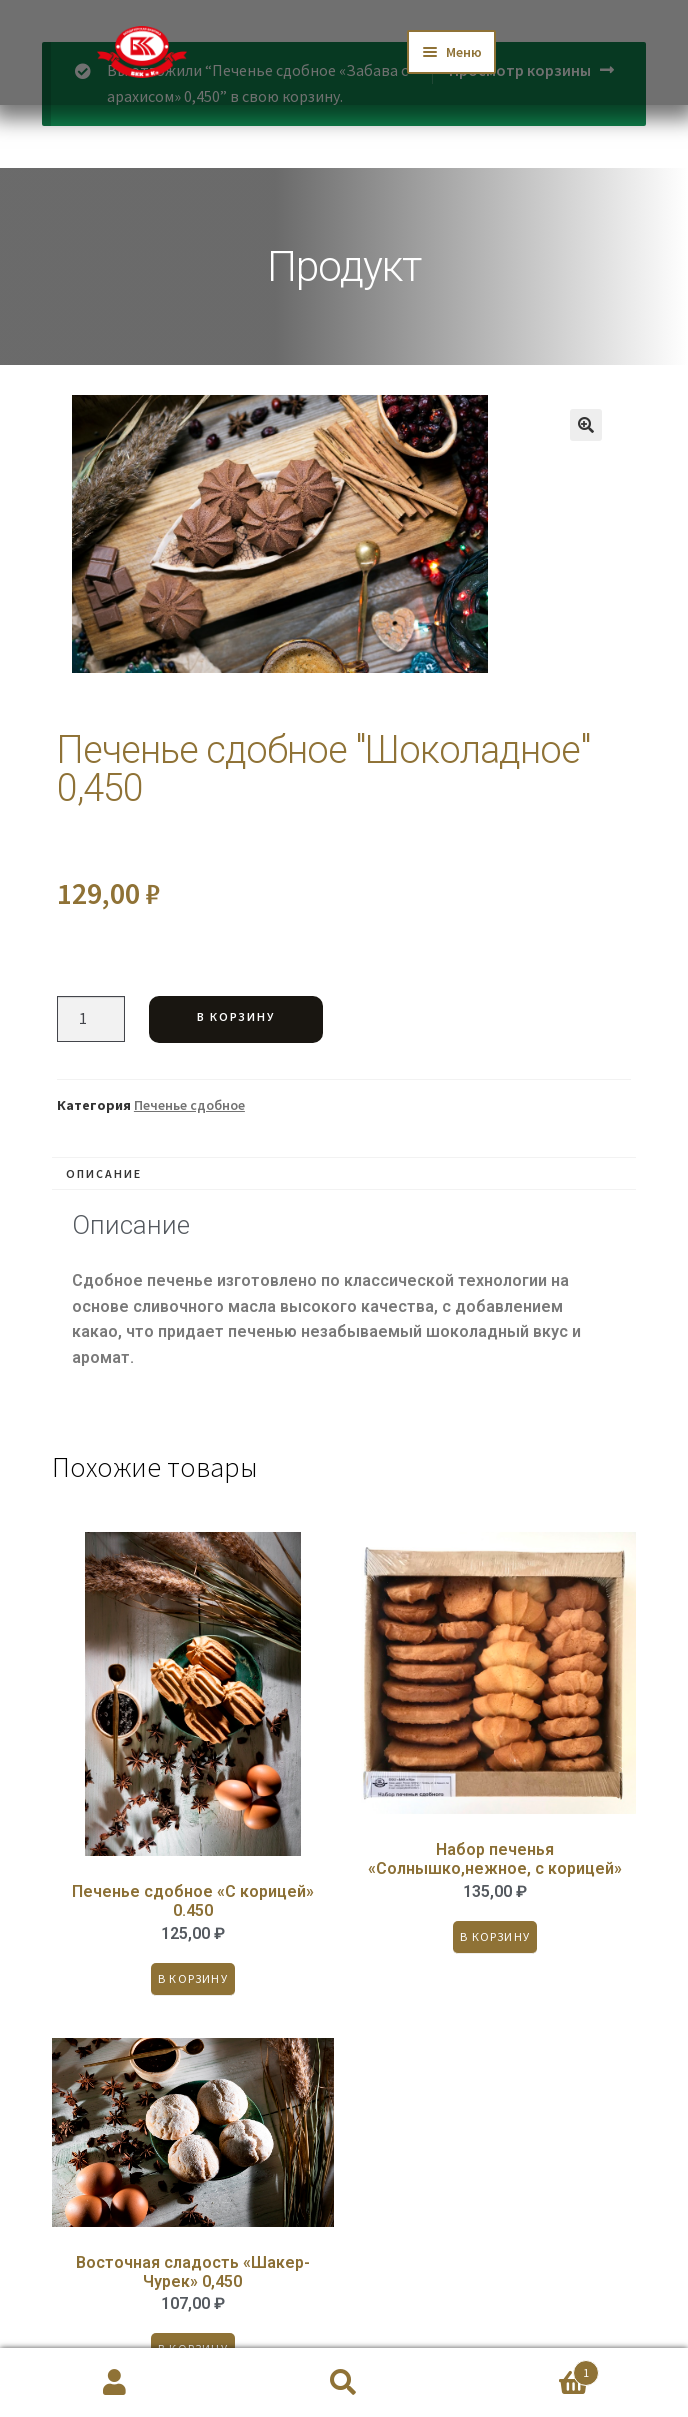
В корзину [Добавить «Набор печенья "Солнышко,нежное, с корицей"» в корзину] (495, 1936)
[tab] (344, 1174)
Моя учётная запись (114, 2383)
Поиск (343, 2383)
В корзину (236, 1016)
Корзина (529, 2368)
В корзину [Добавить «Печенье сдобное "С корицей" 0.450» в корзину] (193, 1978)
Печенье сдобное (189, 1105)
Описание (104, 1173)
